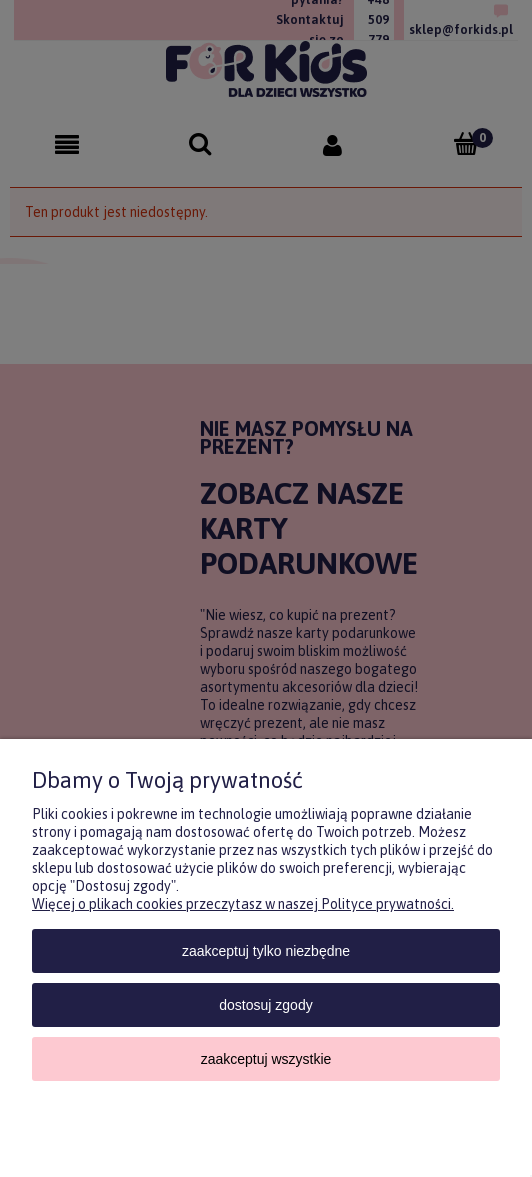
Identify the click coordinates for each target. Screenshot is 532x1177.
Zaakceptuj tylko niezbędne (266, 951)
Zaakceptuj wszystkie (266, 1059)
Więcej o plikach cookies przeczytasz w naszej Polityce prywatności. (243, 904)
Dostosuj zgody (265, 1005)
